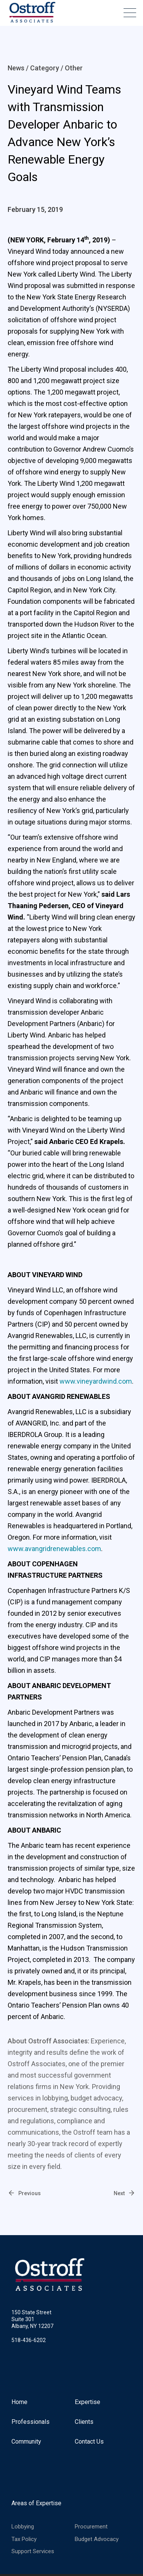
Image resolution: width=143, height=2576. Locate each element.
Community (26, 2441)
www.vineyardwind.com (95, 1381)
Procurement (91, 2526)
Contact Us (89, 2441)
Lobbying (22, 2526)
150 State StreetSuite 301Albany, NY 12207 (32, 2319)
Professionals (30, 2421)
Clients (84, 2421)
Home (19, 2402)
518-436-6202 (28, 2340)
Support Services (32, 2551)
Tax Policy (24, 2539)
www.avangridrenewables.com (54, 1549)
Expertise (87, 2402)
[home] (30, 13)
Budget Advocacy (97, 2539)
